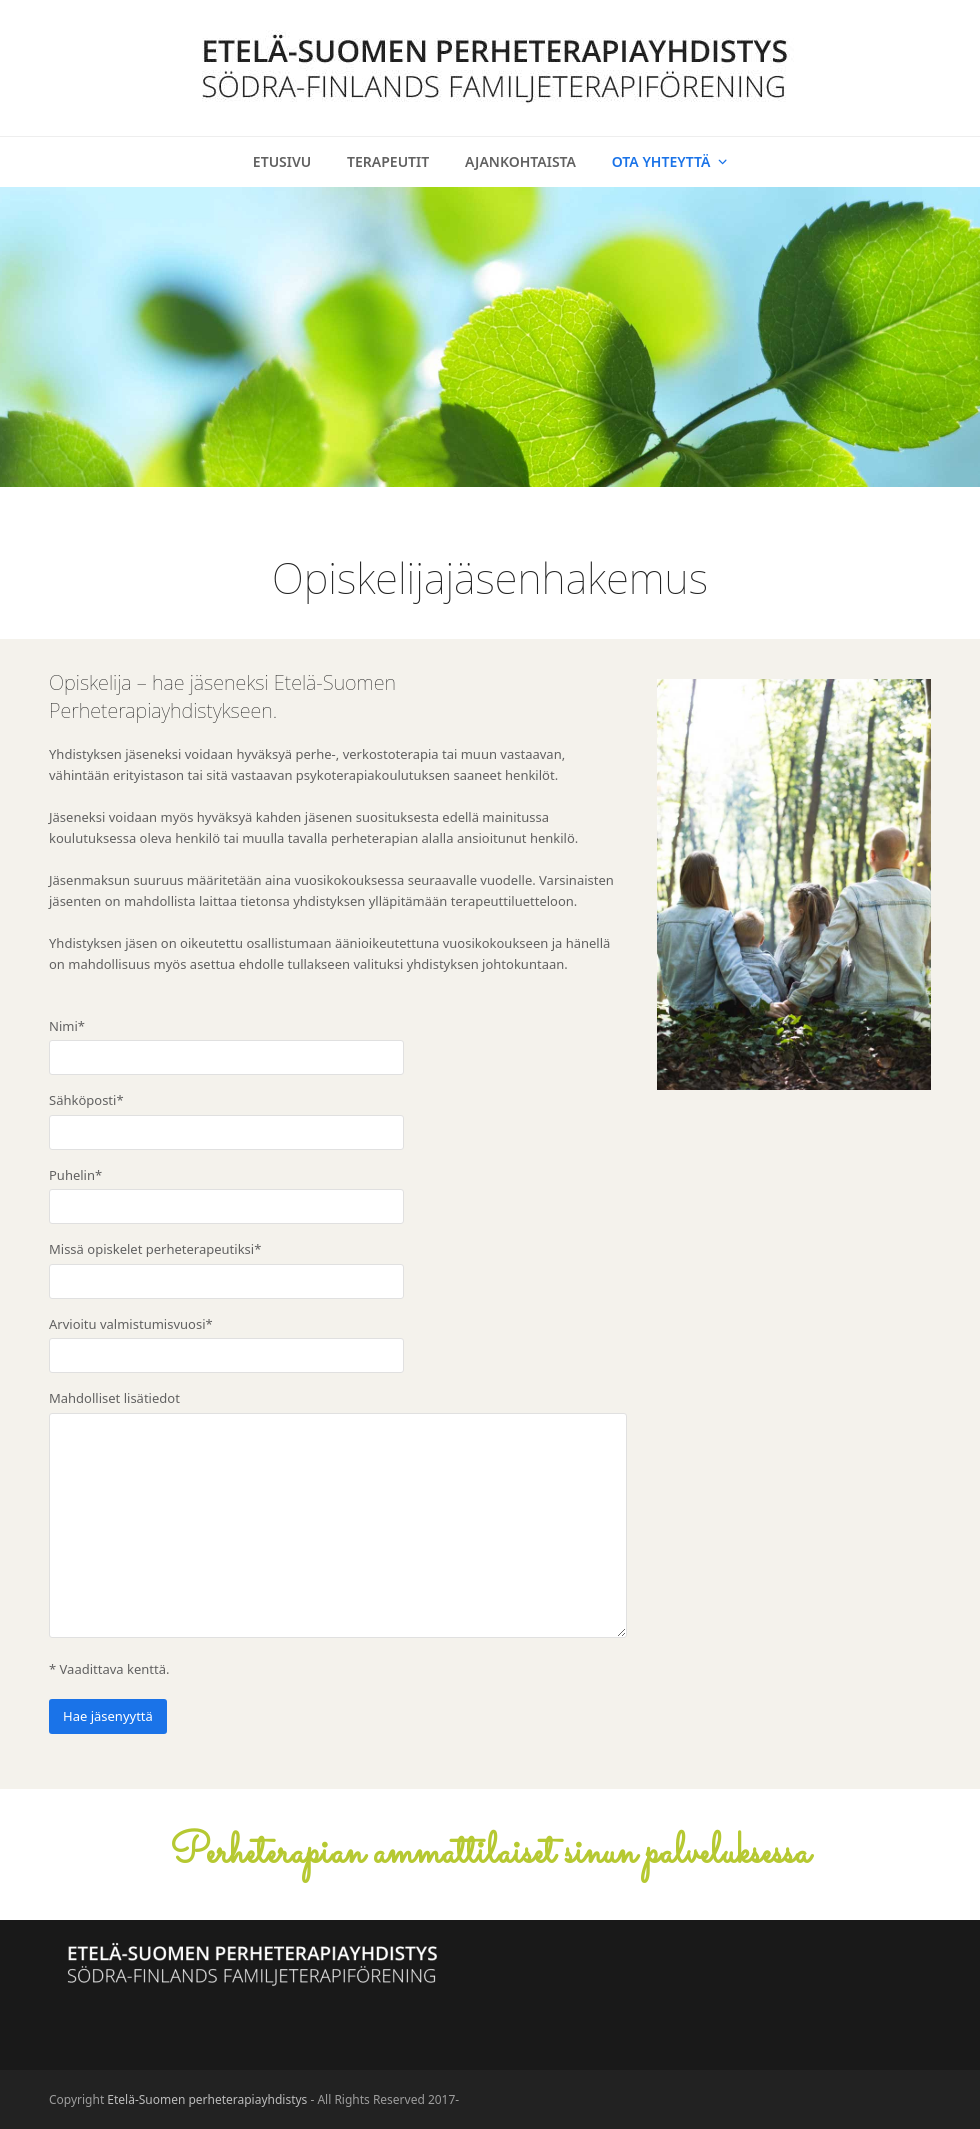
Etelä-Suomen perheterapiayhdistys (207, 2099)
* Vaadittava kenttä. (109, 1669)
